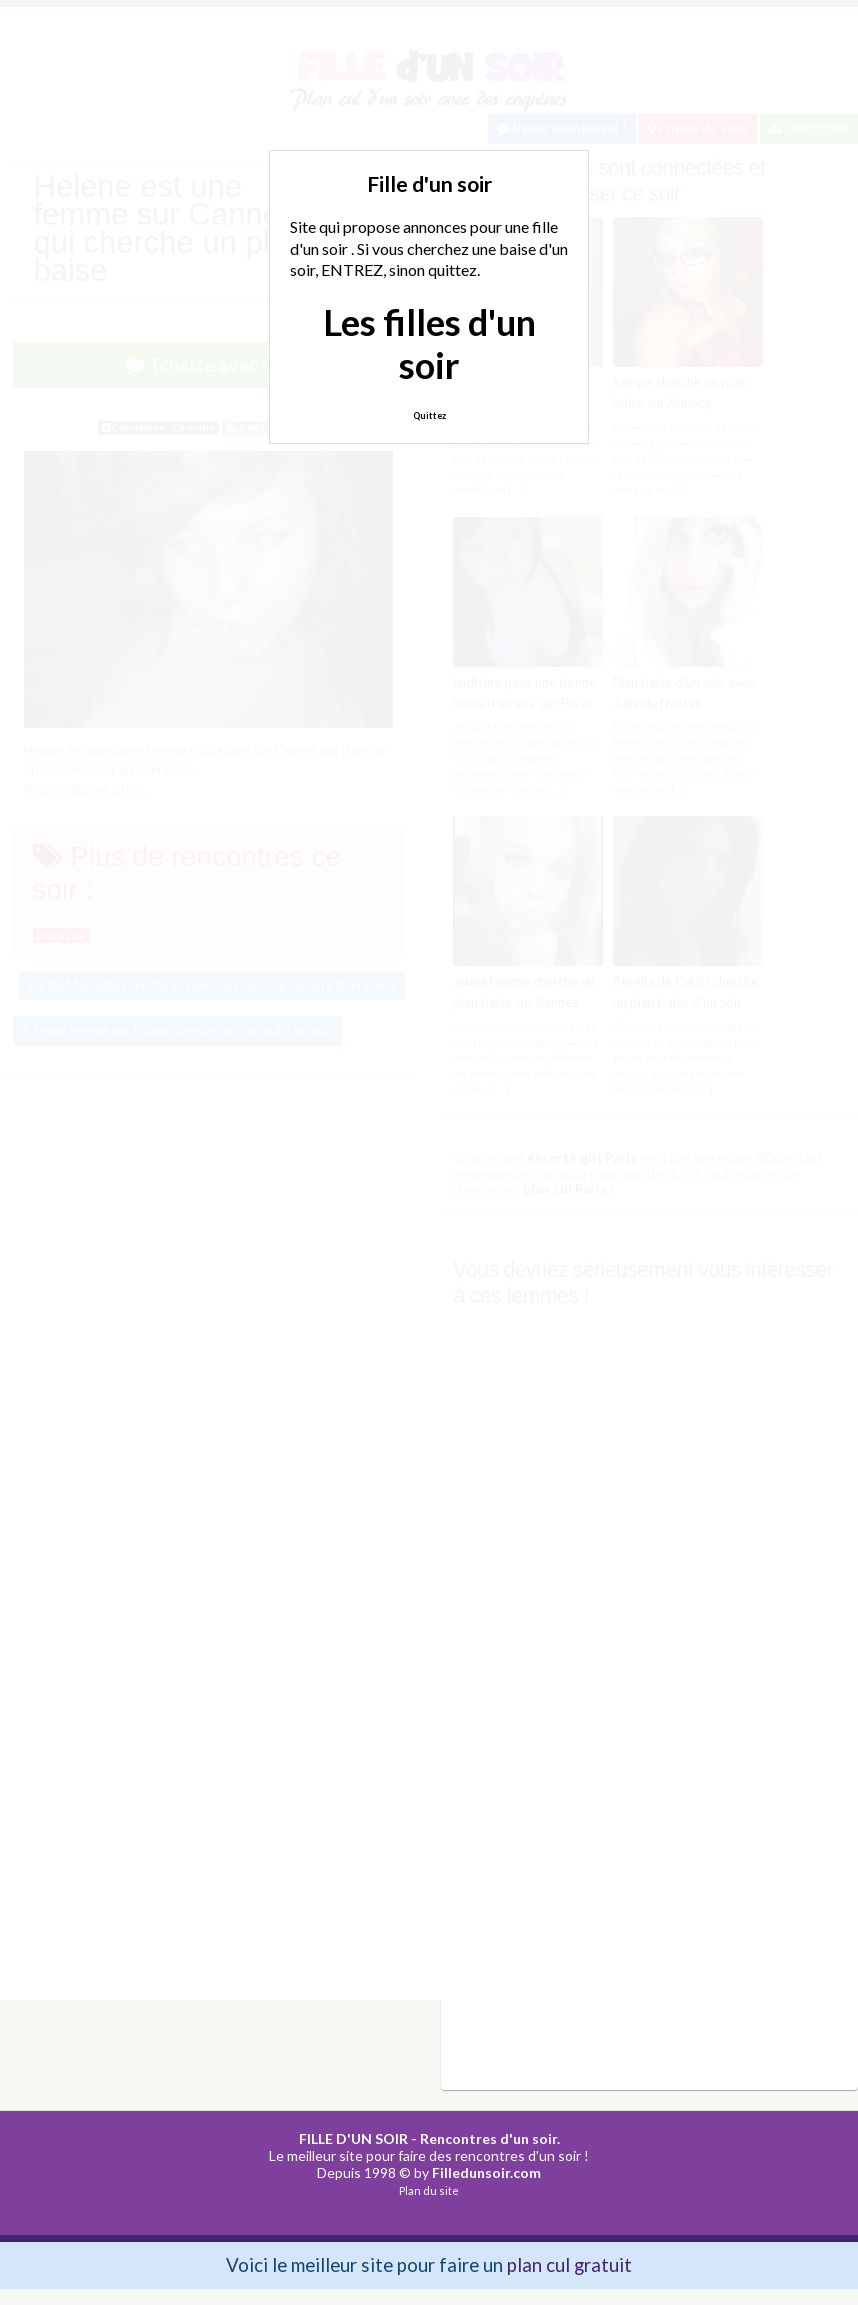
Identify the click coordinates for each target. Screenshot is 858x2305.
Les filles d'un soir (429, 343)
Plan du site (429, 2190)
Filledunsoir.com (486, 2172)
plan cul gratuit (569, 2264)
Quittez (429, 415)
